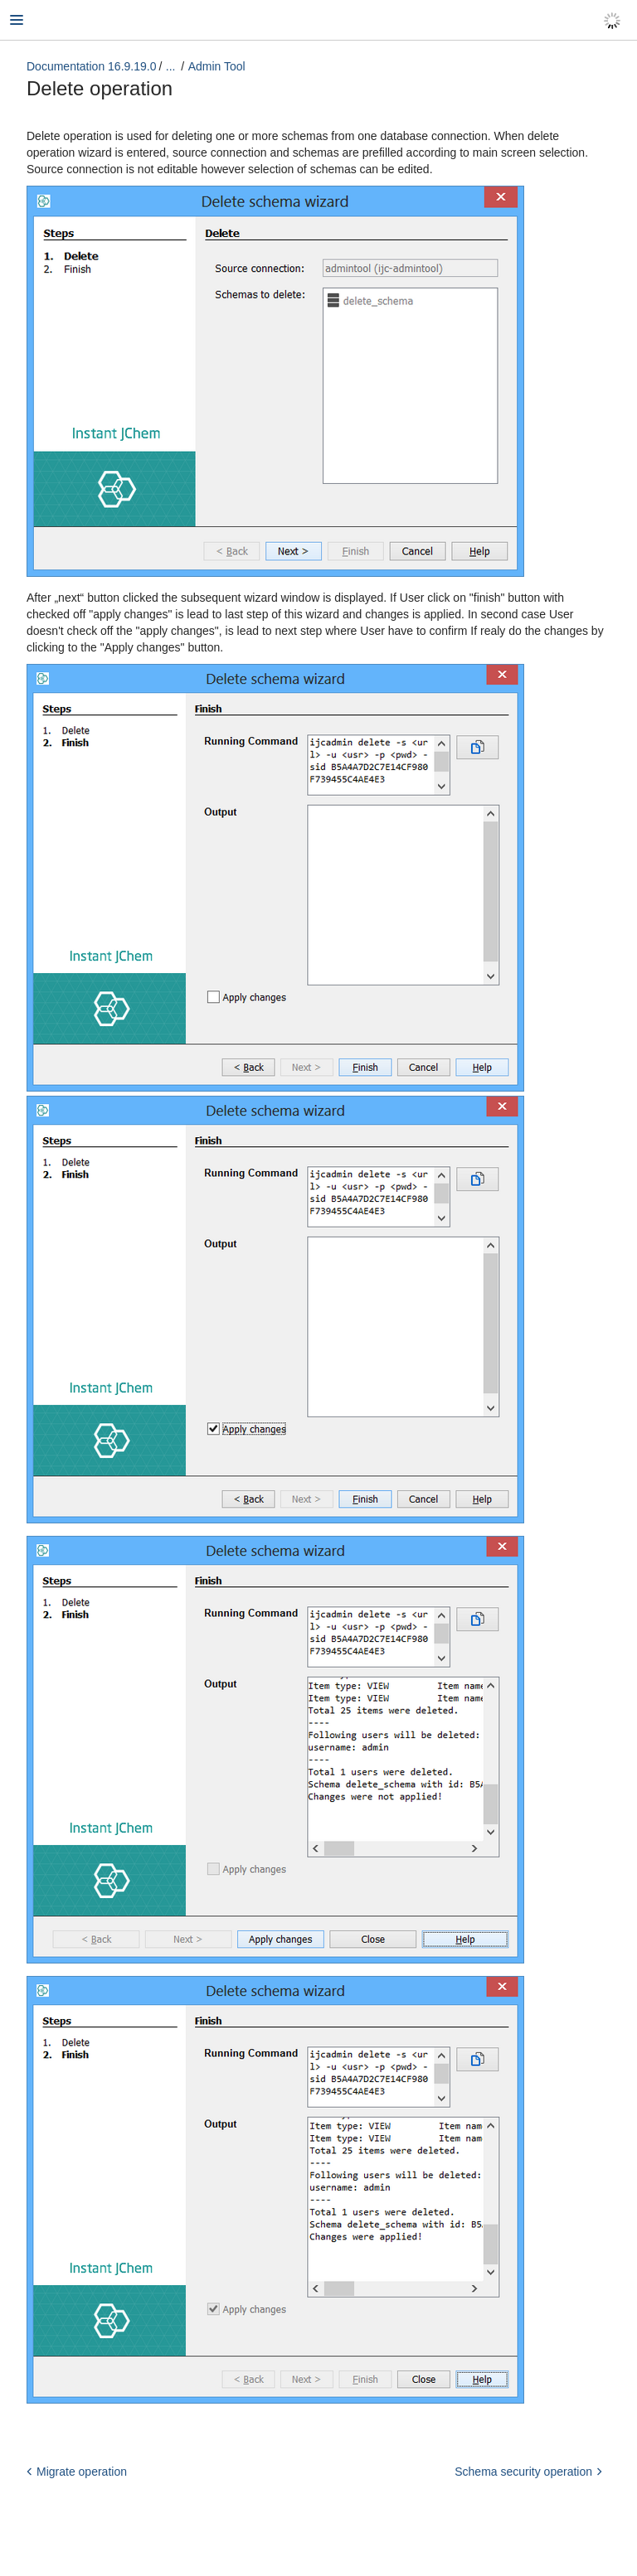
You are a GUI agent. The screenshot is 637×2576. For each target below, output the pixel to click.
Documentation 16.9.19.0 (91, 66)
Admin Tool (217, 66)
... (171, 66)
